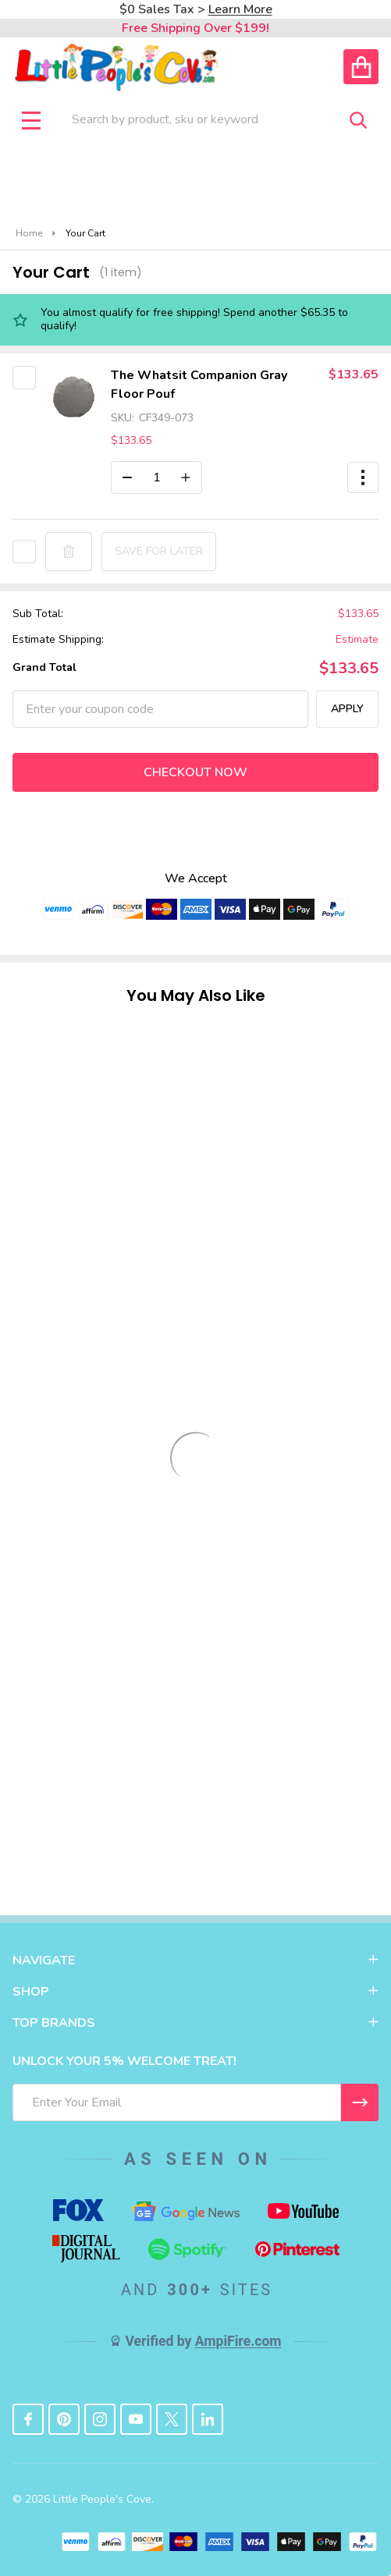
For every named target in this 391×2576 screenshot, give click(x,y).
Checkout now (195, 772)
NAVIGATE (195, 1960)
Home (29, 233)
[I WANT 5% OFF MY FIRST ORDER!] (360, 2102)
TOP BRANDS (195, 2022)
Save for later (159, 551)
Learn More (240, 9)
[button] (363, 477)
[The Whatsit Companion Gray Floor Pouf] (156, 477)
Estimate (357, 640)
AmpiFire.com (238, 2341)
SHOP (195, 1991)
